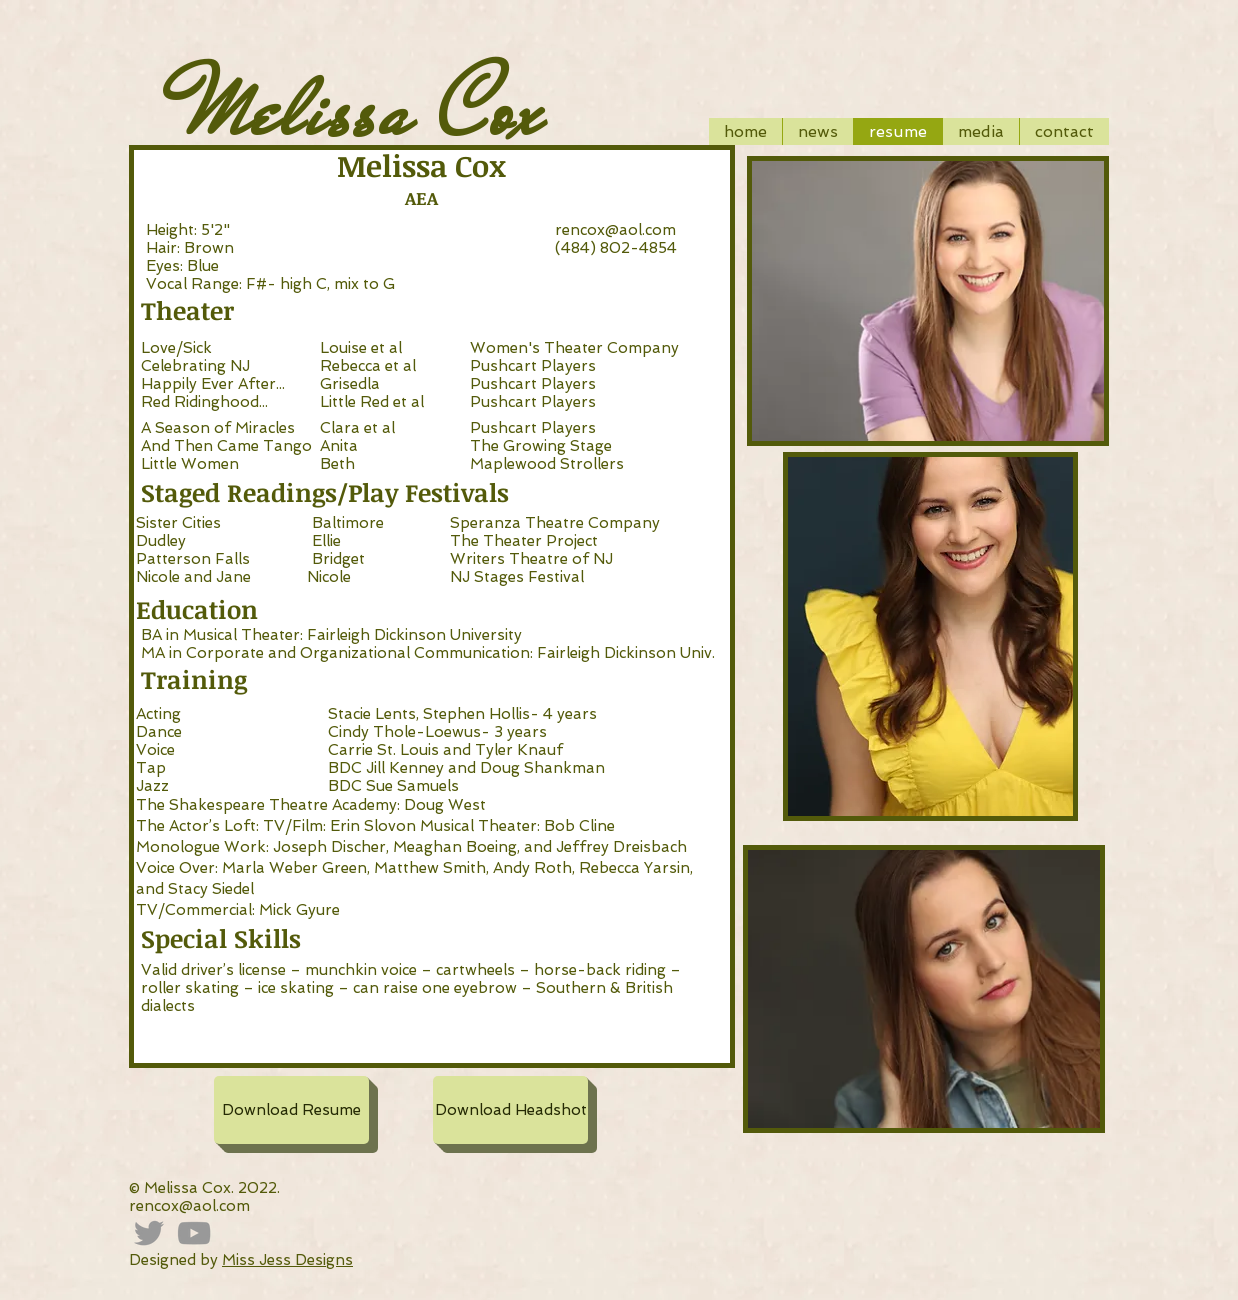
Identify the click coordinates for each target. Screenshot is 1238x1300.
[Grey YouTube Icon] (194, 1233)
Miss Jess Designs (287, 1260)
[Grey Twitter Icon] (149, 1233)
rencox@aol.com (615, 230)
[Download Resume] (291, 1110)
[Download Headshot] (510, 1110)
